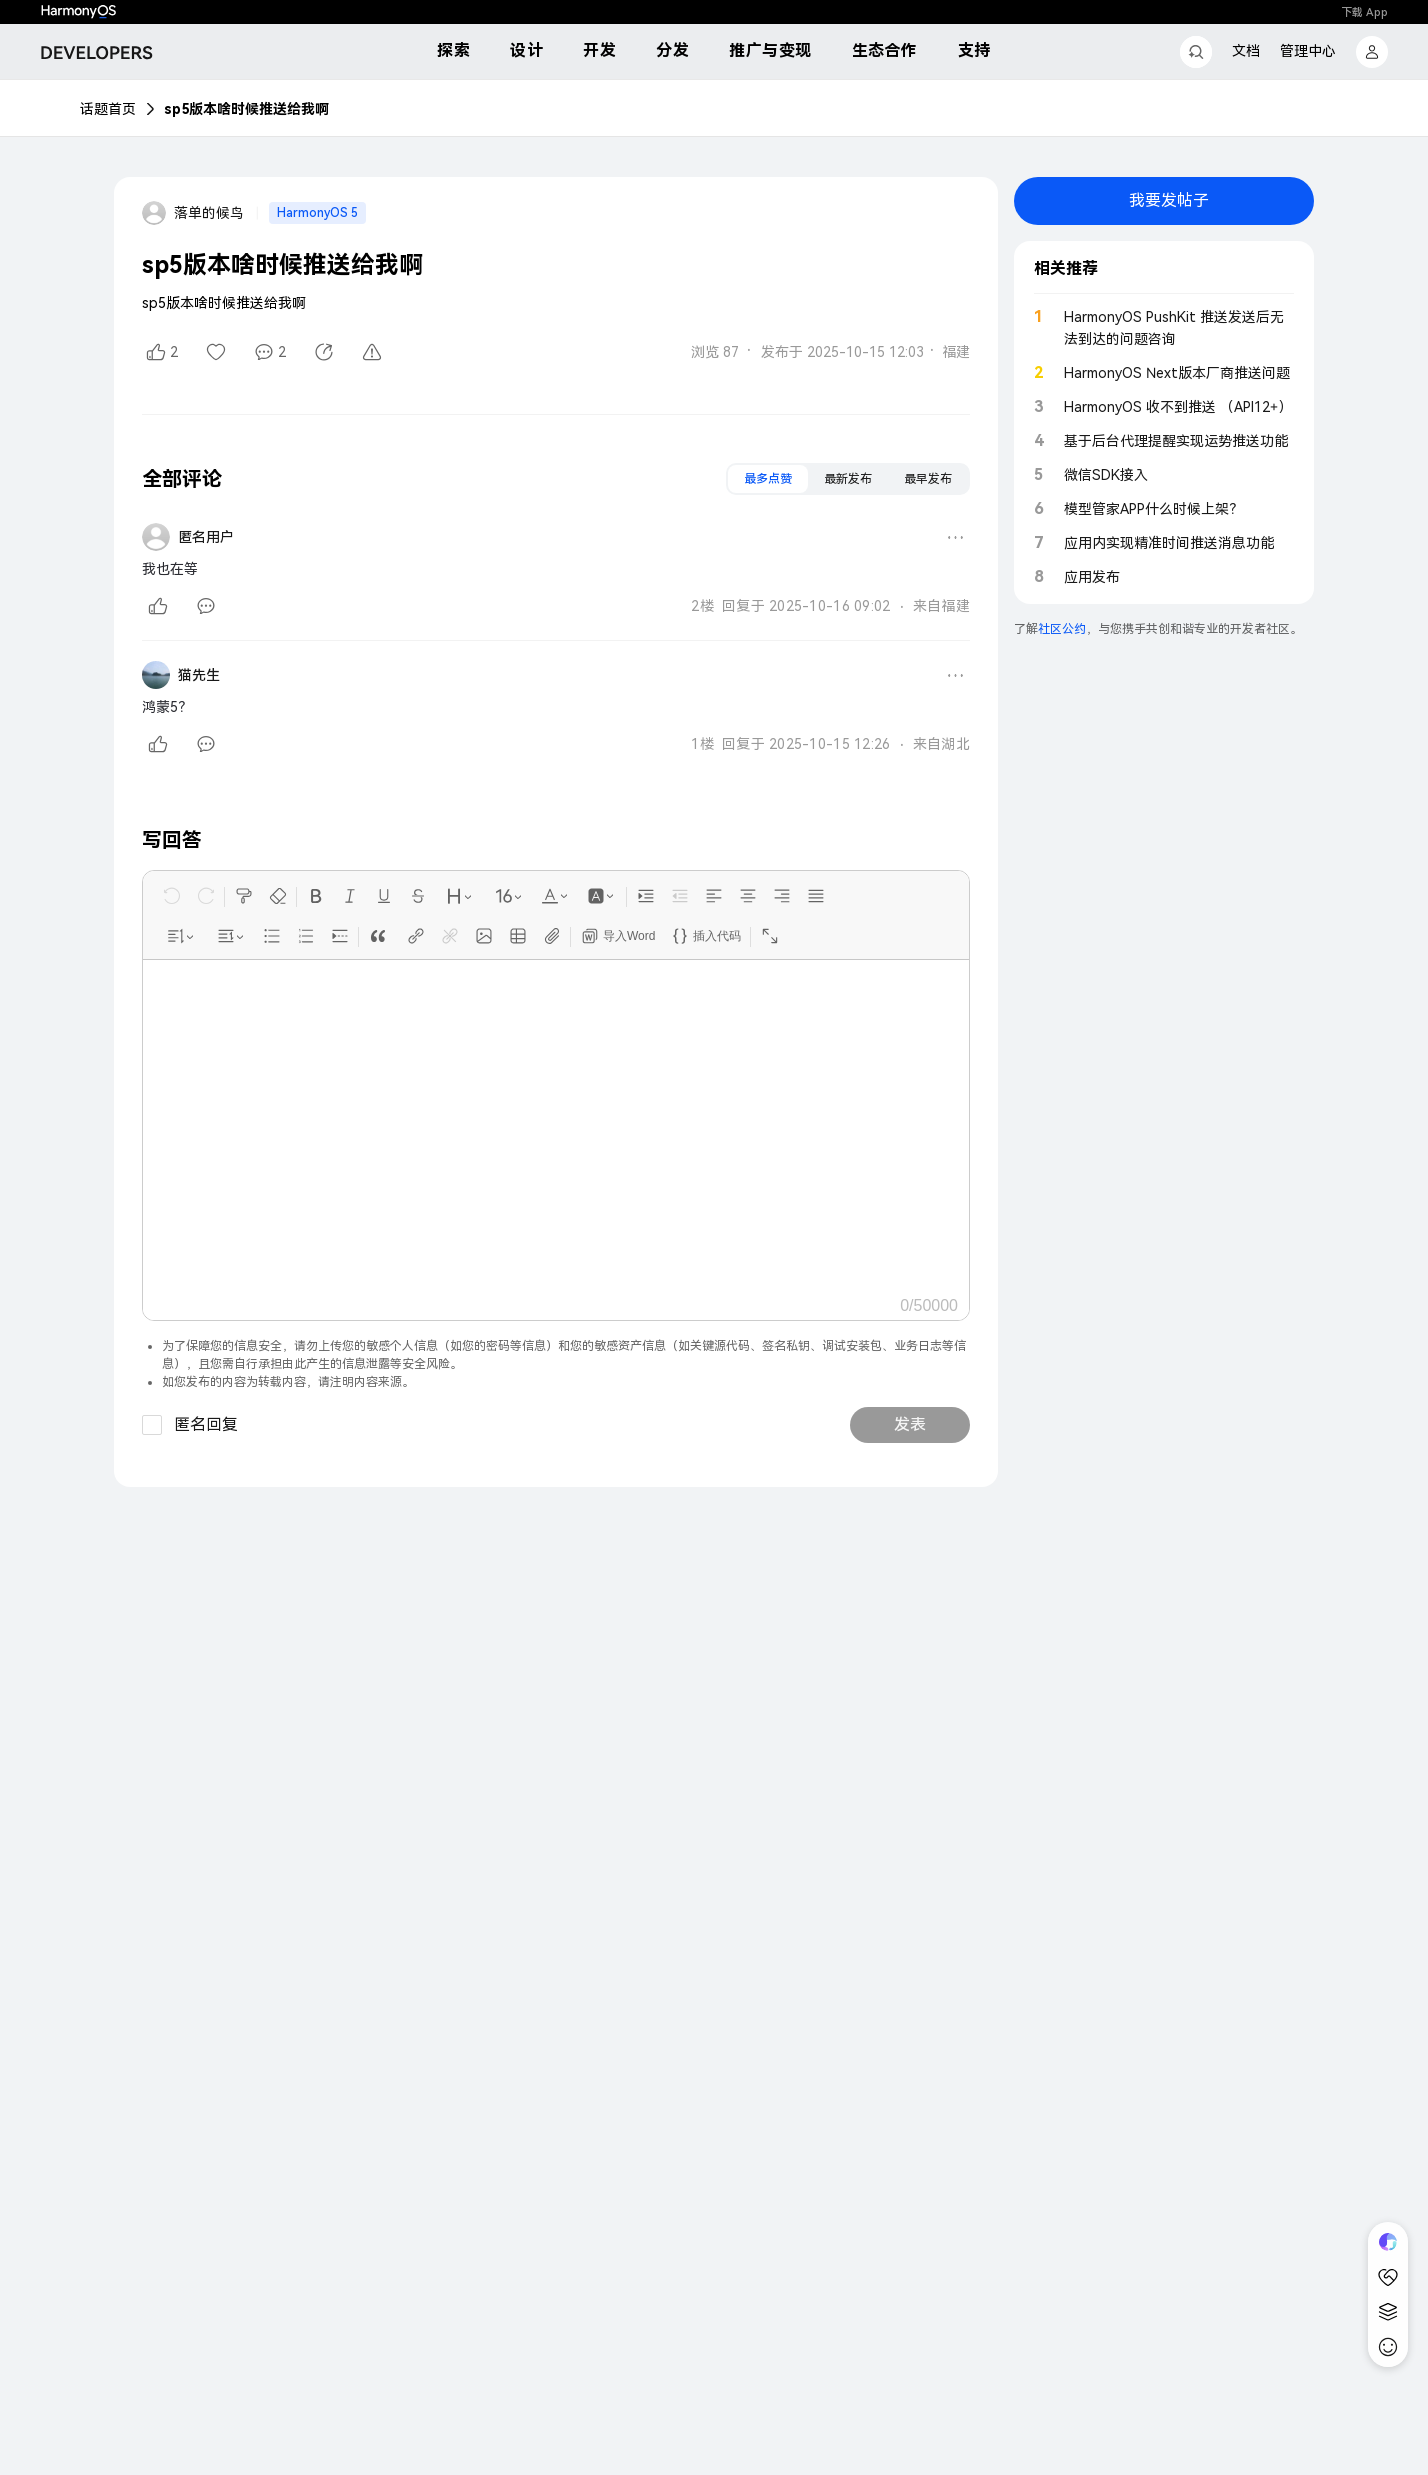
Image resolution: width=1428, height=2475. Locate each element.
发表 (910, 1424)
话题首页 (108, 109)
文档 (1246, 51)
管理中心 (1308, 51)
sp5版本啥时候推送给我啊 (246, 109)
